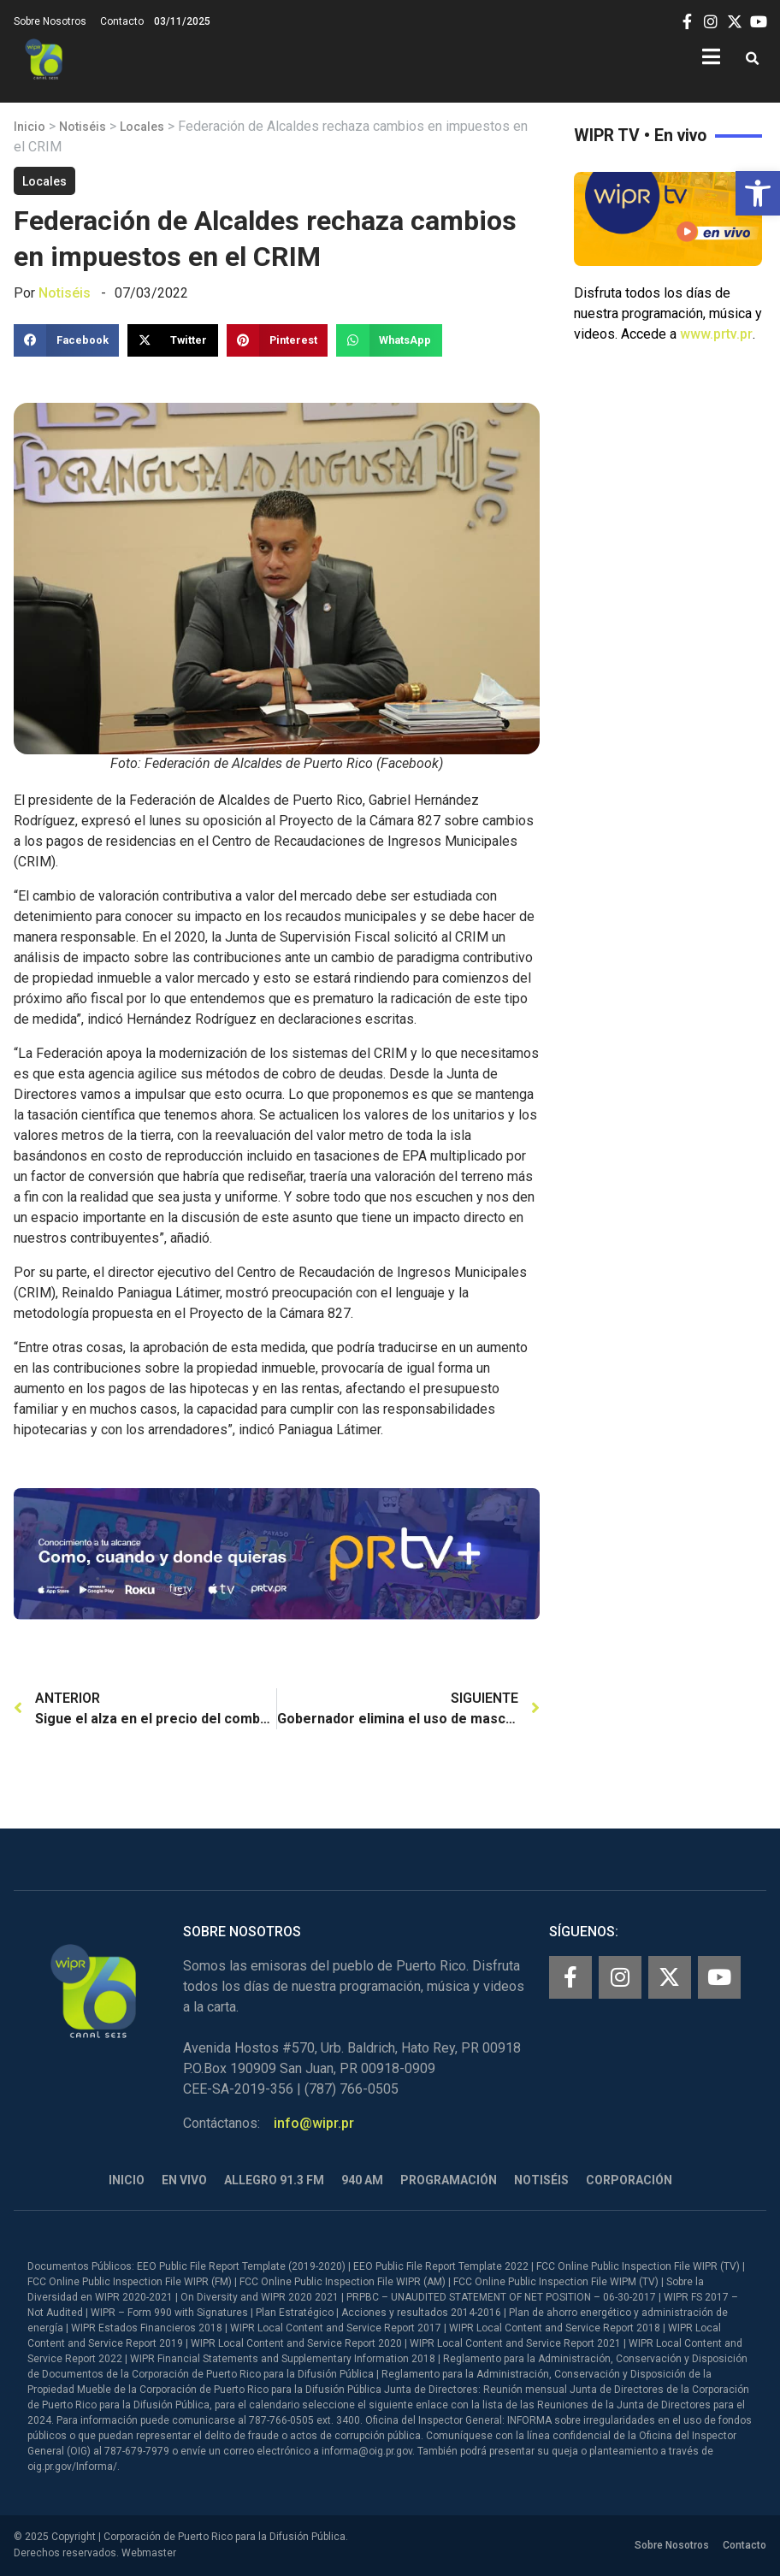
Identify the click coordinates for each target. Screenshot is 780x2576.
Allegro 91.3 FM (274, 2180)
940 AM (362, 2180)
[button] (758, 193)
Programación (448, 2180)
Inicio (29, 126)
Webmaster (148, 2553)
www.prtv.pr (716, 334)
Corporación (629, 2180)
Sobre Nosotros (50, 21)
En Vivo (184, 2180)
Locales (142, 126)
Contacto (122, 21)
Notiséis (82, 126)
